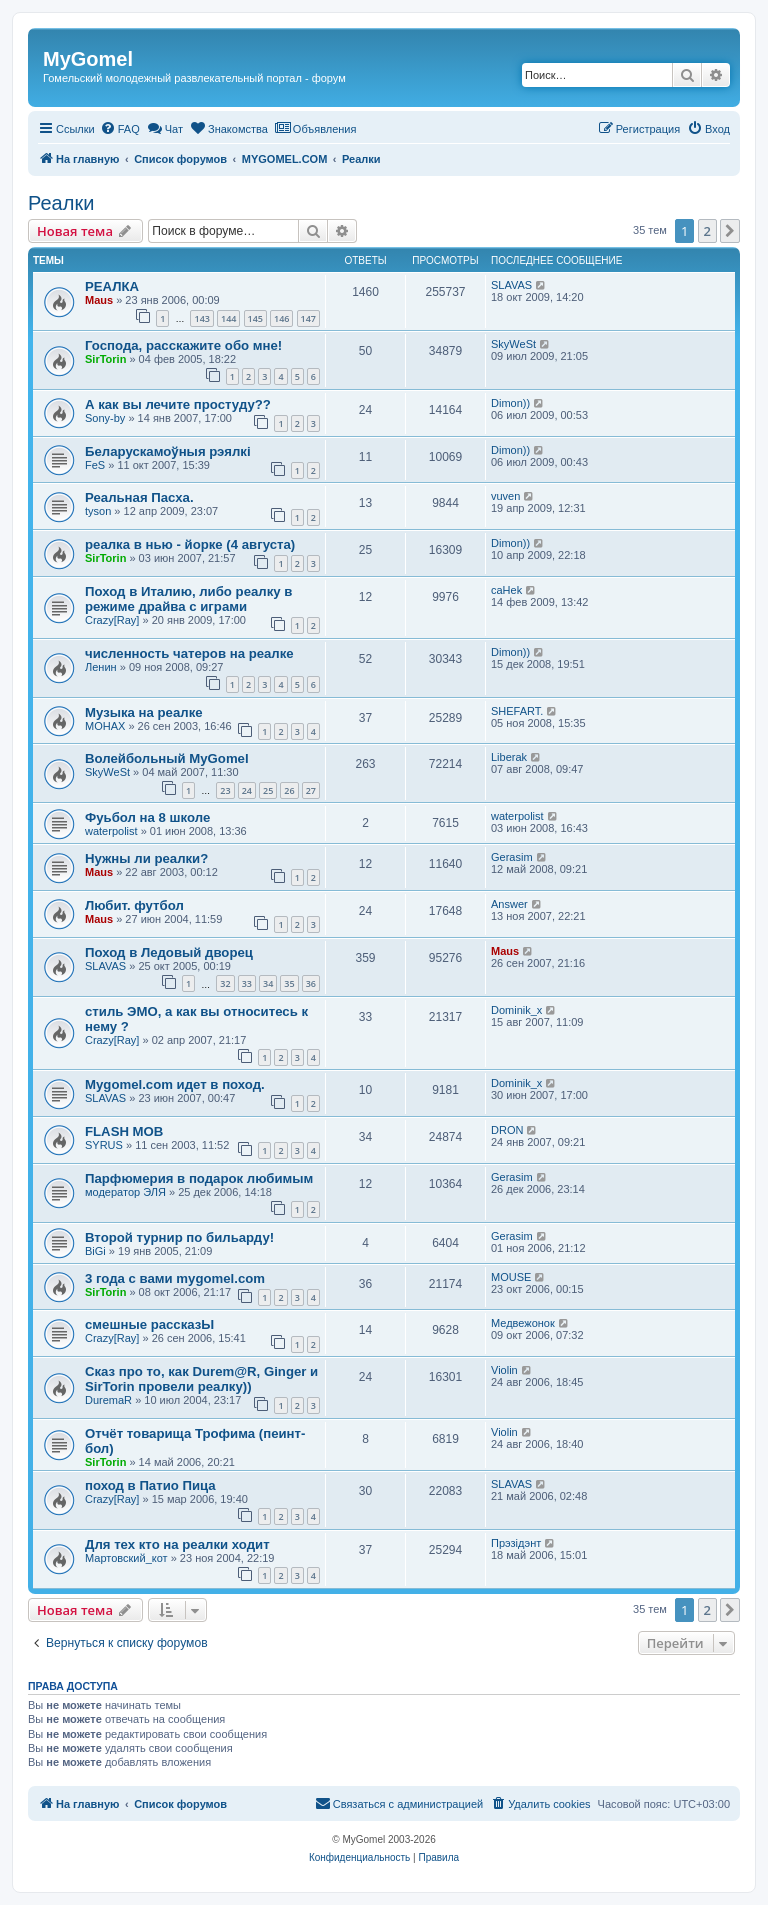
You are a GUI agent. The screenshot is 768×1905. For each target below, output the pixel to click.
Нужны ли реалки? (146, 858)
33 (247, 983)
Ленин (101, 667)
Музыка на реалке (144, 712)
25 (268, 790)
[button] (730, 231)
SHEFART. (517, 711)
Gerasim (512, 857)
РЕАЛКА (112, 286)
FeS (95, 465)
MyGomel (88, 59)
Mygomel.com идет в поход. (175, 1084)
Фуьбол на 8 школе (147, 817)
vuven (505, 496)
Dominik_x (516, 1010)
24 (247, 790)
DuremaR (108, 1400)
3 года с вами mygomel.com (175, 1278)
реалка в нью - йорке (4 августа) (190, 544)
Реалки (61, 203)
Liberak (509, 757)
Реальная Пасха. (139, 497)
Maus (99, 300)
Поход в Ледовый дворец (169, 952)
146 (281, 318)
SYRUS (104, 1145)
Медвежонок (523, 1323)
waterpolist (111, 831)
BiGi (95, 1251)
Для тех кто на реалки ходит (177, 1544)
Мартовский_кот (126, 1558)
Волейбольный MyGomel (167, 758)
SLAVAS (511, 285)
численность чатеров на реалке (189, 653)
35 (289, 983)
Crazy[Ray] (112, 620)
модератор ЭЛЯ (125, 1192)
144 (228, 318)
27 (311, 790)
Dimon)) (510, 403)
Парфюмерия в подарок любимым (199, 1178)
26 (289, 790)
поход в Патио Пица (150, 1485)
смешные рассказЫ (149, 1324)
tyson (98, 511)
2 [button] (707, 231)
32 (225, 983)
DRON (507, 1130)
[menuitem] (120, 129)
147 (308, 318)
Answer (509, 904)
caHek (506, 590)
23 (225, 790)
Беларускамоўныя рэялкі (168, 451)
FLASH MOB (124, 1131)
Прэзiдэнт (516, 1543)
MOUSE (511, 1277)
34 (268, 983)
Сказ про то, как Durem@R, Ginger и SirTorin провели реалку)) (201, 1379)
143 (201, 318)
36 (311, 983)
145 (255, 318)
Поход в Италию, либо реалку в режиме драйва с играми (188, 599)
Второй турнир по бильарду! (179, 1237)
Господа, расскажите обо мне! (183, 345)
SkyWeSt (513, 344)
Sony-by (105, 418)
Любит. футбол (134, 905)
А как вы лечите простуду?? (178, 404)
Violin (504, 1370)
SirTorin (105, 359)
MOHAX (105, 726)
